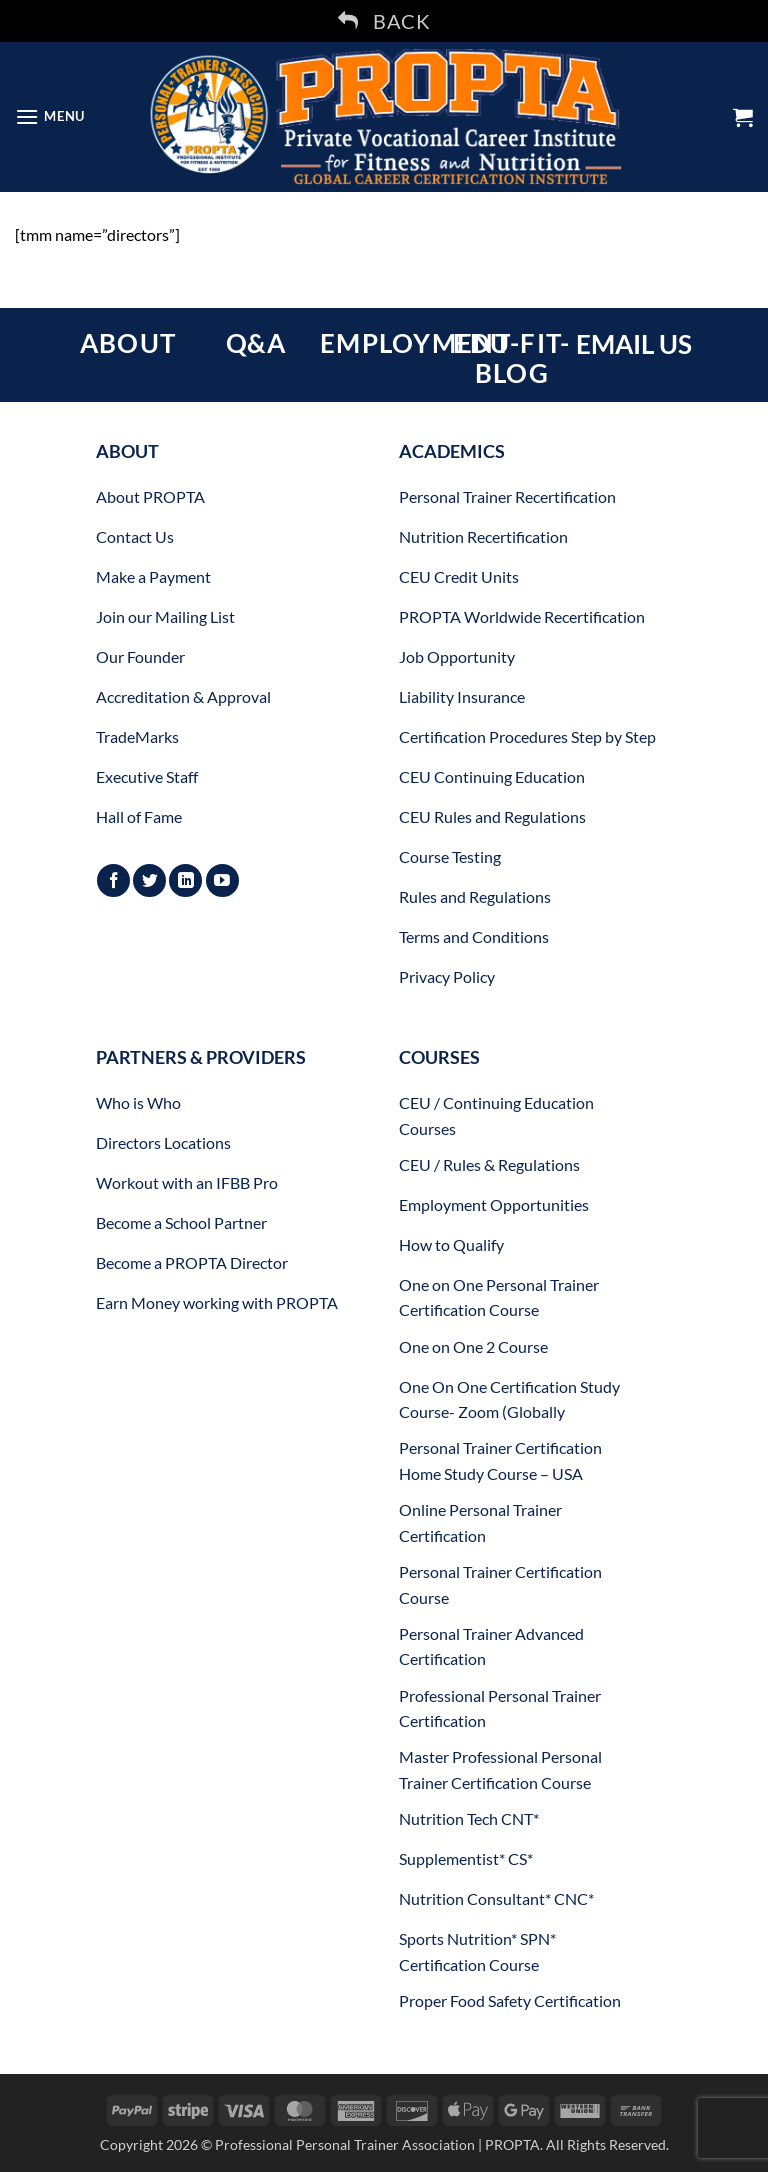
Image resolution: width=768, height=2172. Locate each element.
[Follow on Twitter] (149, 880)
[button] (50, 116)
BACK (384, 21)
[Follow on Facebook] (113, 880)
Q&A (256, 343)
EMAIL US (634, 344)
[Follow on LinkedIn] (185, 880)
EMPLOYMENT (415, 343)
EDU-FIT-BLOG (511, 358)
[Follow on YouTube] (222, 880)
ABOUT (128, 343)
